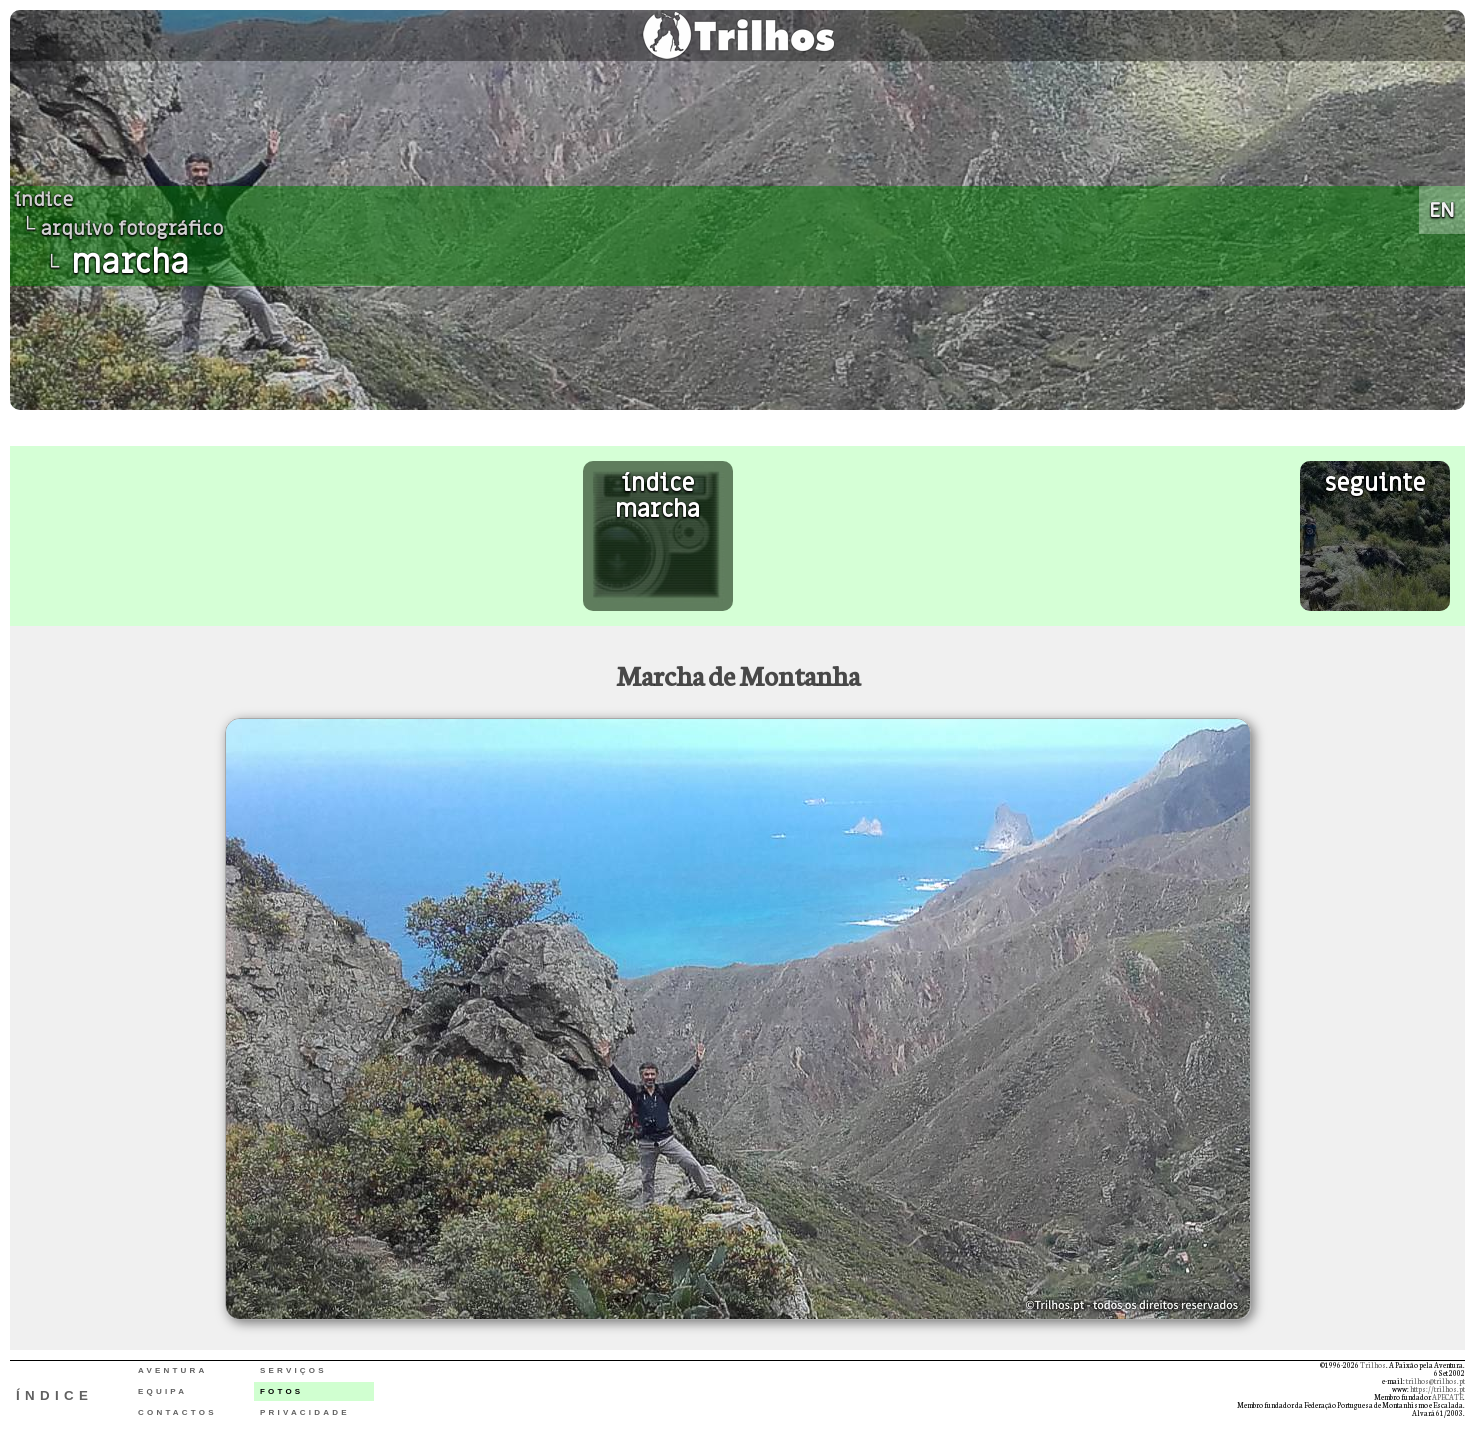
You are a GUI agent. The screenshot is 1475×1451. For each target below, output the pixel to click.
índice (43, 200)
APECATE (1447, 1397)
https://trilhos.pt (1437, 1389)
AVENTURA (172, 1370)
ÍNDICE (54, 1395)
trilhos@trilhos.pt (1435, 1381)
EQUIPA (162, 1391)
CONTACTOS (177, 1412)
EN (1442, 210)
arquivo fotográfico (132, 229)
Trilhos (1373, 1365)
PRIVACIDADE (305, 1412)
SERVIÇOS (293, 1370)
